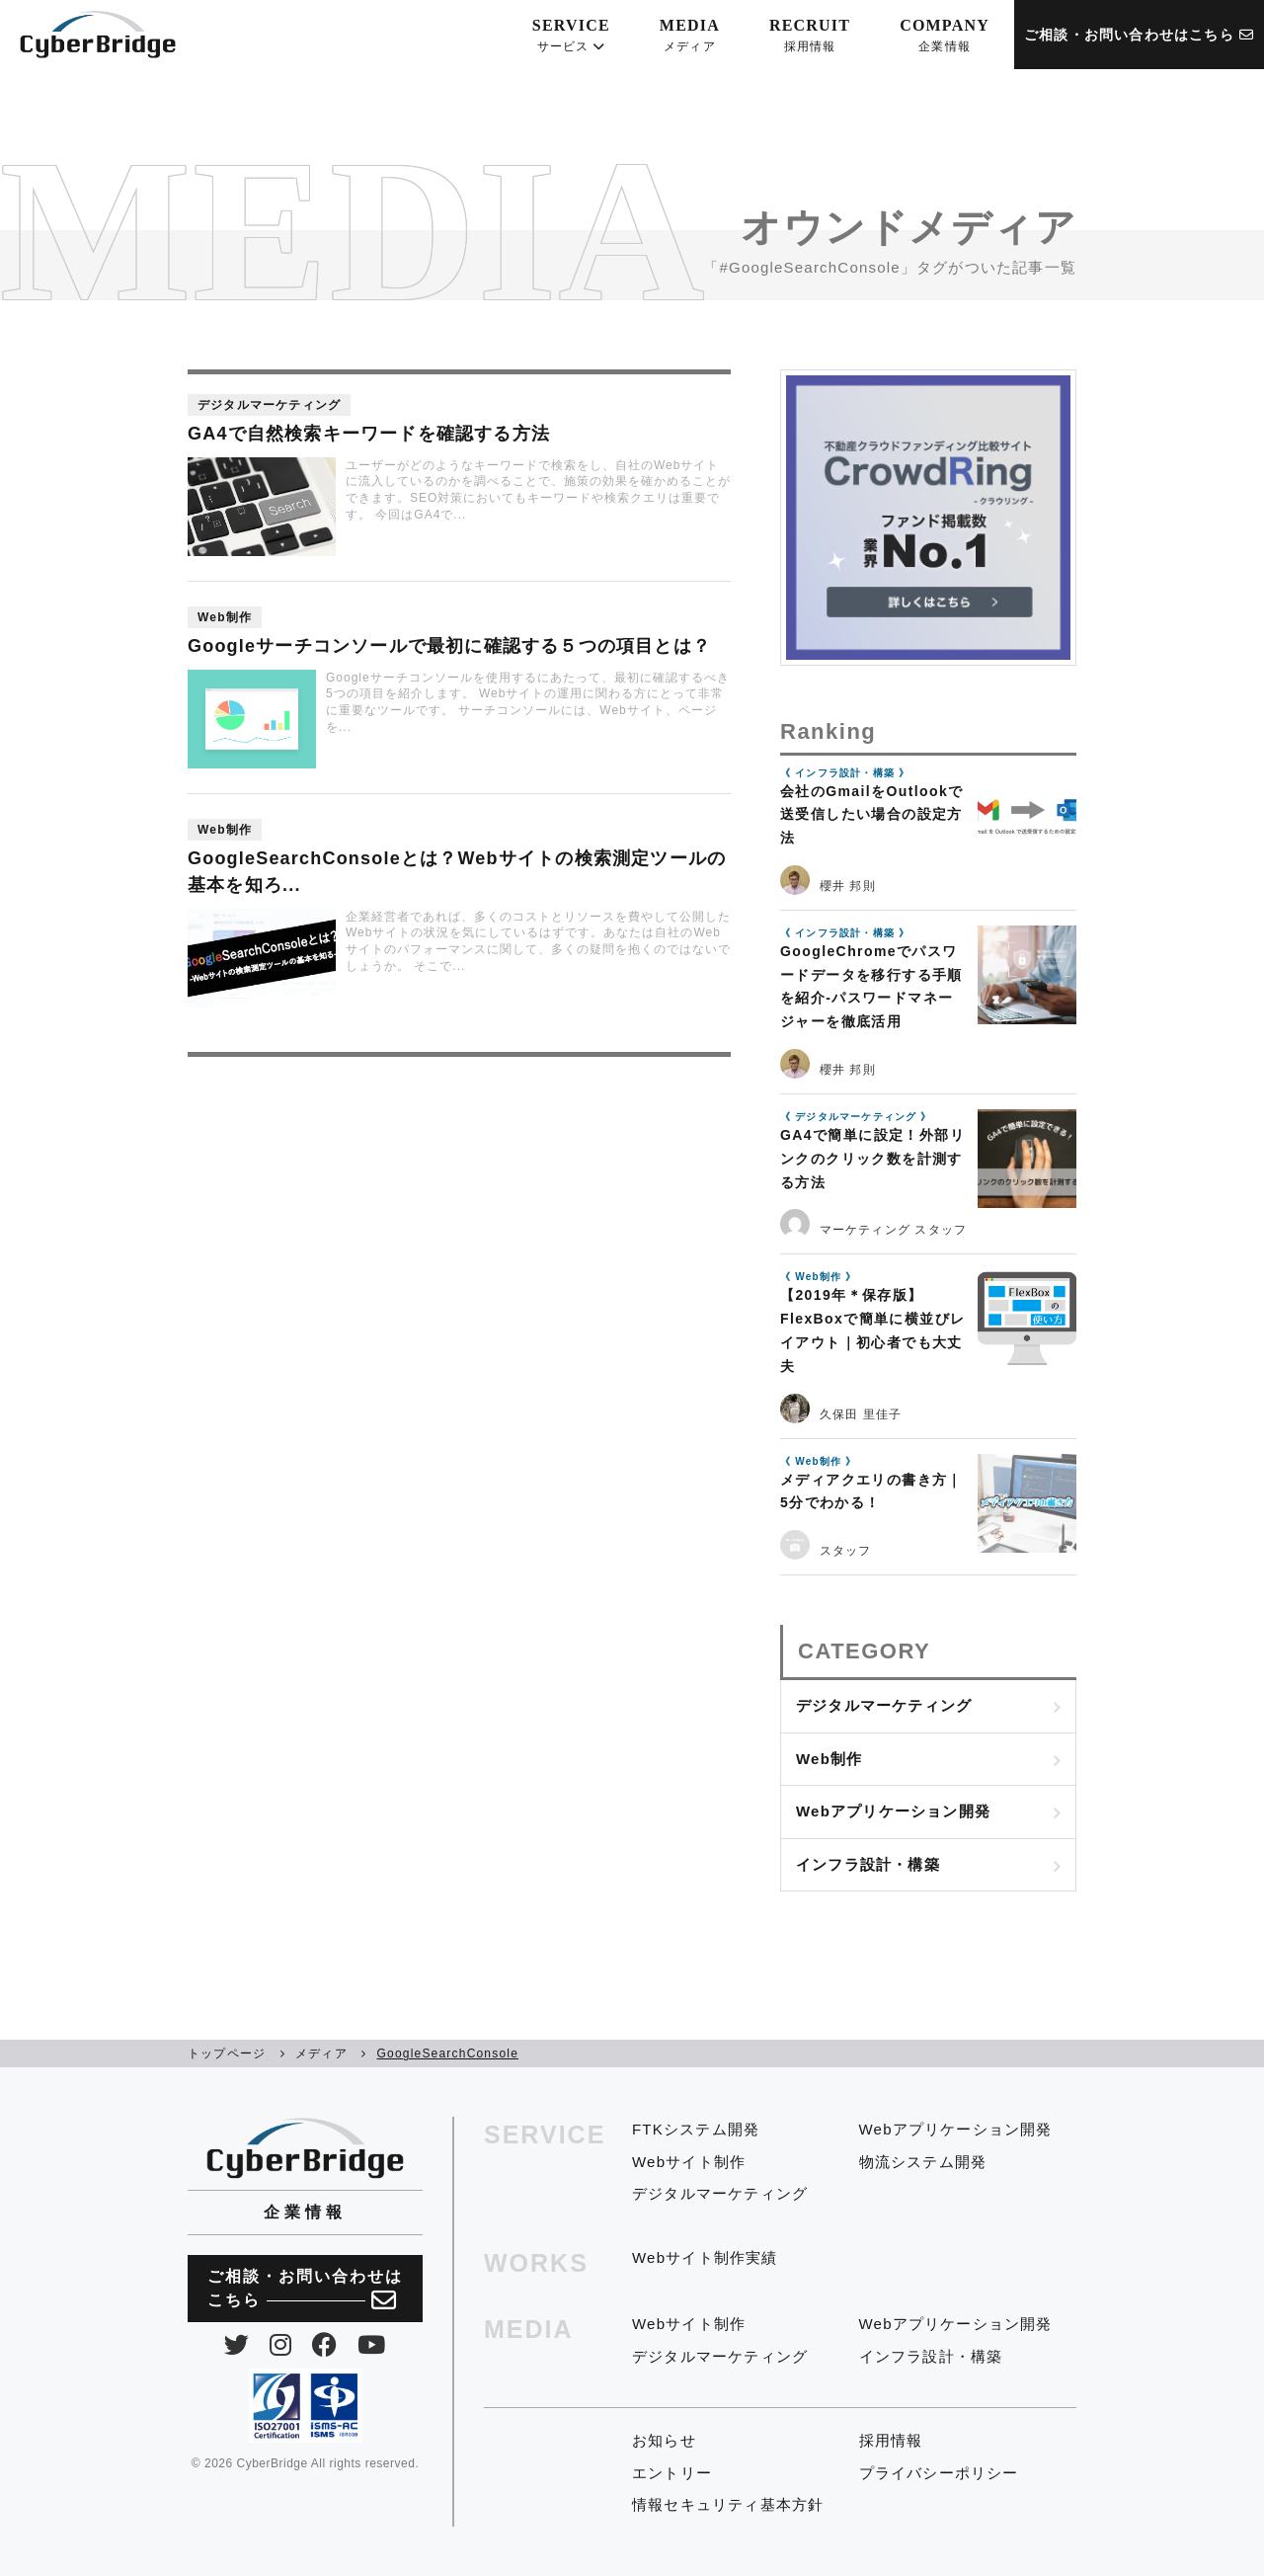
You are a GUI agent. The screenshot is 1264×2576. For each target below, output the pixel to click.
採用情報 (891, 2440)
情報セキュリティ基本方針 (728, 2504)
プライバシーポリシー (939, 2472)
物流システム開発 (923, 2161)
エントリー (672, 2472)
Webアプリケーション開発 (893, 1811)
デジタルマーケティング (884, 1705)
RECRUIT (809, 36)
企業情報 (305, 2212)
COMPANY (944, 36)
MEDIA (690, 36)
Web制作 (829, 1758)
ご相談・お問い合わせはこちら (1139, 34)
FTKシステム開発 (695, 2129)
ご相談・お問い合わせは (305, 2290)
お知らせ (664, 2440)
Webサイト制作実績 (705, 2257)
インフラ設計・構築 (868, 1864)
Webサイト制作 (689, 2161)
